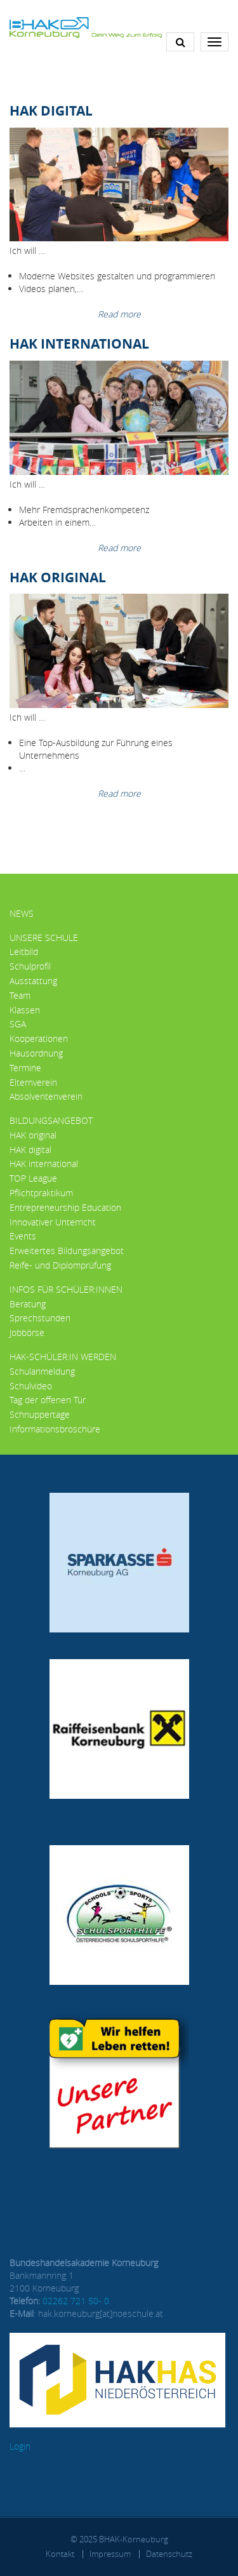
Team (20, 995)
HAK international (44, 1164)
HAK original (33, 1135)
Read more (119, 314)
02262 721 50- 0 (76, 2301)
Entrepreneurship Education (65, 1207)
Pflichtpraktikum (41, 1193)
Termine (25, 1068)
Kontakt (60, 2553)
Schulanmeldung (42, 1371)
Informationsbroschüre (55, 1429)
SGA (18, 1024)
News (22, 913)
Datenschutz (169, 2553)
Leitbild (24, 951)
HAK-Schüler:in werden (63, 1357)
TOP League (33, 1178)
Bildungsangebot (51, 1120)
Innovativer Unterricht (53, 1222)
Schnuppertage (40, 1414)
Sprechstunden (40, 1318)
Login (20, 2446)
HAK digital (30, 1150)
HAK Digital (51, 110)
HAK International (79, 343)
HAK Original (58, 577)
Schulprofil (30, 966)
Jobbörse (27, 1332)
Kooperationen (39, 1038)
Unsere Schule (44, 937)
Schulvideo (31, 1386)
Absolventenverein (46, 1096)
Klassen (25, 1010)
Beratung (28, 1304)
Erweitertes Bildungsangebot (67, 1251)
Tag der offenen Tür (48, 1400)
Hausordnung (36, 1053)
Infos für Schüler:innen (66, 1289)
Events (23, 1236)
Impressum (110, 2553)
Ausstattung (33, 981)
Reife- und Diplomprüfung (60, 1265)
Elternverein (33, 1082)
